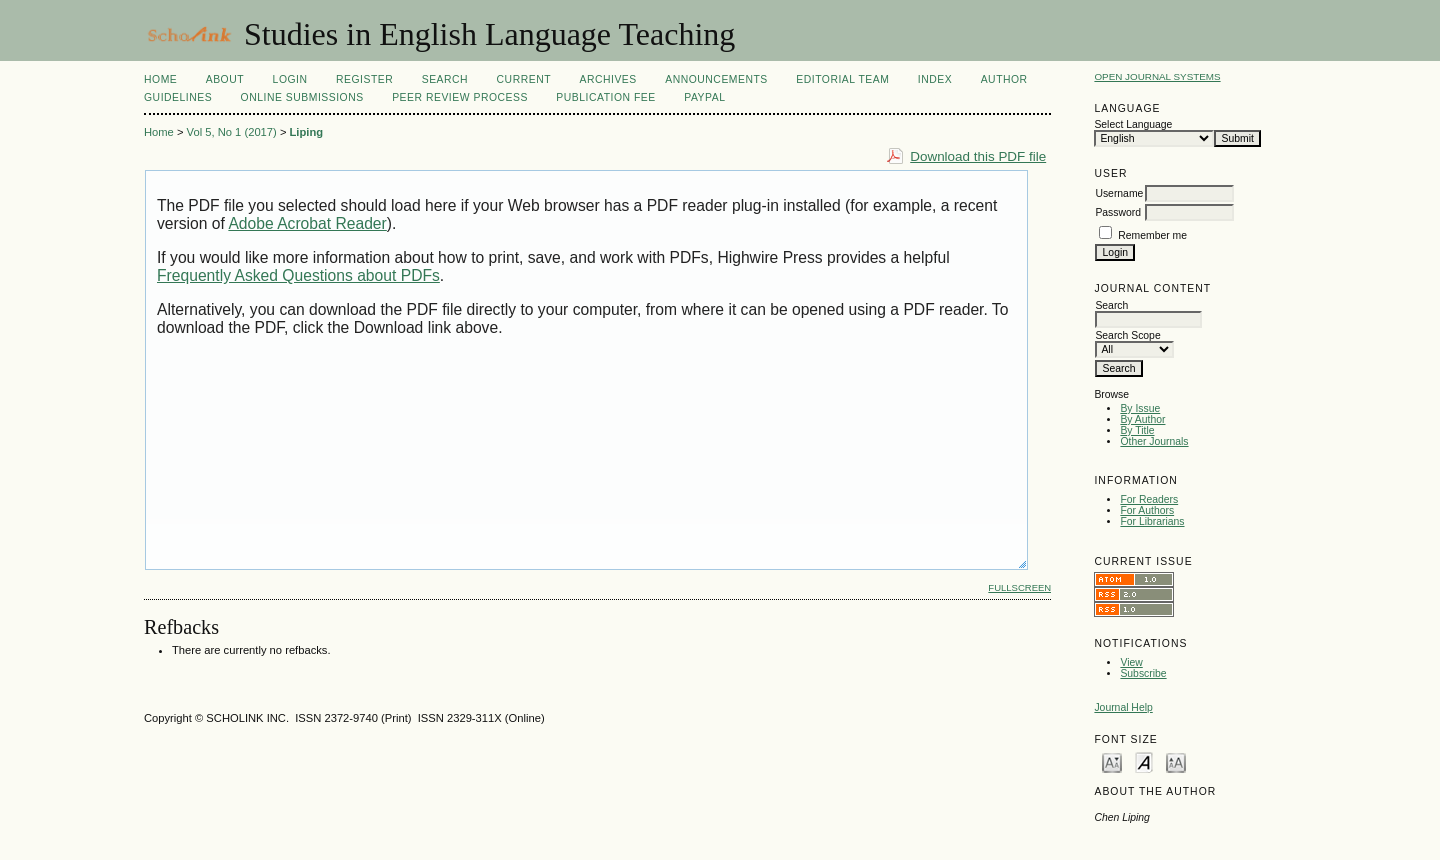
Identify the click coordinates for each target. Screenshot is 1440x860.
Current (524, 79)
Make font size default (1144, 761)
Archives (607, 79)
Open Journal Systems (1157, 76)
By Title (1137, 430)
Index (935, 79)
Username (1119, 193)
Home (160, 79)
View (1131, 662)
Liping (307, 132)
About (225, 79)
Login (290, 79)
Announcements (716, 79)
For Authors (1147, 510)
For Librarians (1152, 521)
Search (445, 79)
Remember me (1152, 235)
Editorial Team (842, 79)
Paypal (704, 97)
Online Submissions (302, 97)
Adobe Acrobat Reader (307, 223)
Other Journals (1154, 441)
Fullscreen (1019, 587)
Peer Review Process (460, 97)
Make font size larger (1176, 761)
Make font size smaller (1112, 761)
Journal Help (1123, 707)
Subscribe (1143, 673)
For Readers (1149, 499)
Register (364, 79)
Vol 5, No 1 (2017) (232, 132)
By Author (1142, 419)
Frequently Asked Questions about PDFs (298, 275)
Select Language (1133, 124)
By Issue (1140, 408)
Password (1118, 212)
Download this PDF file (978, 156)
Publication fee (605, 97)
